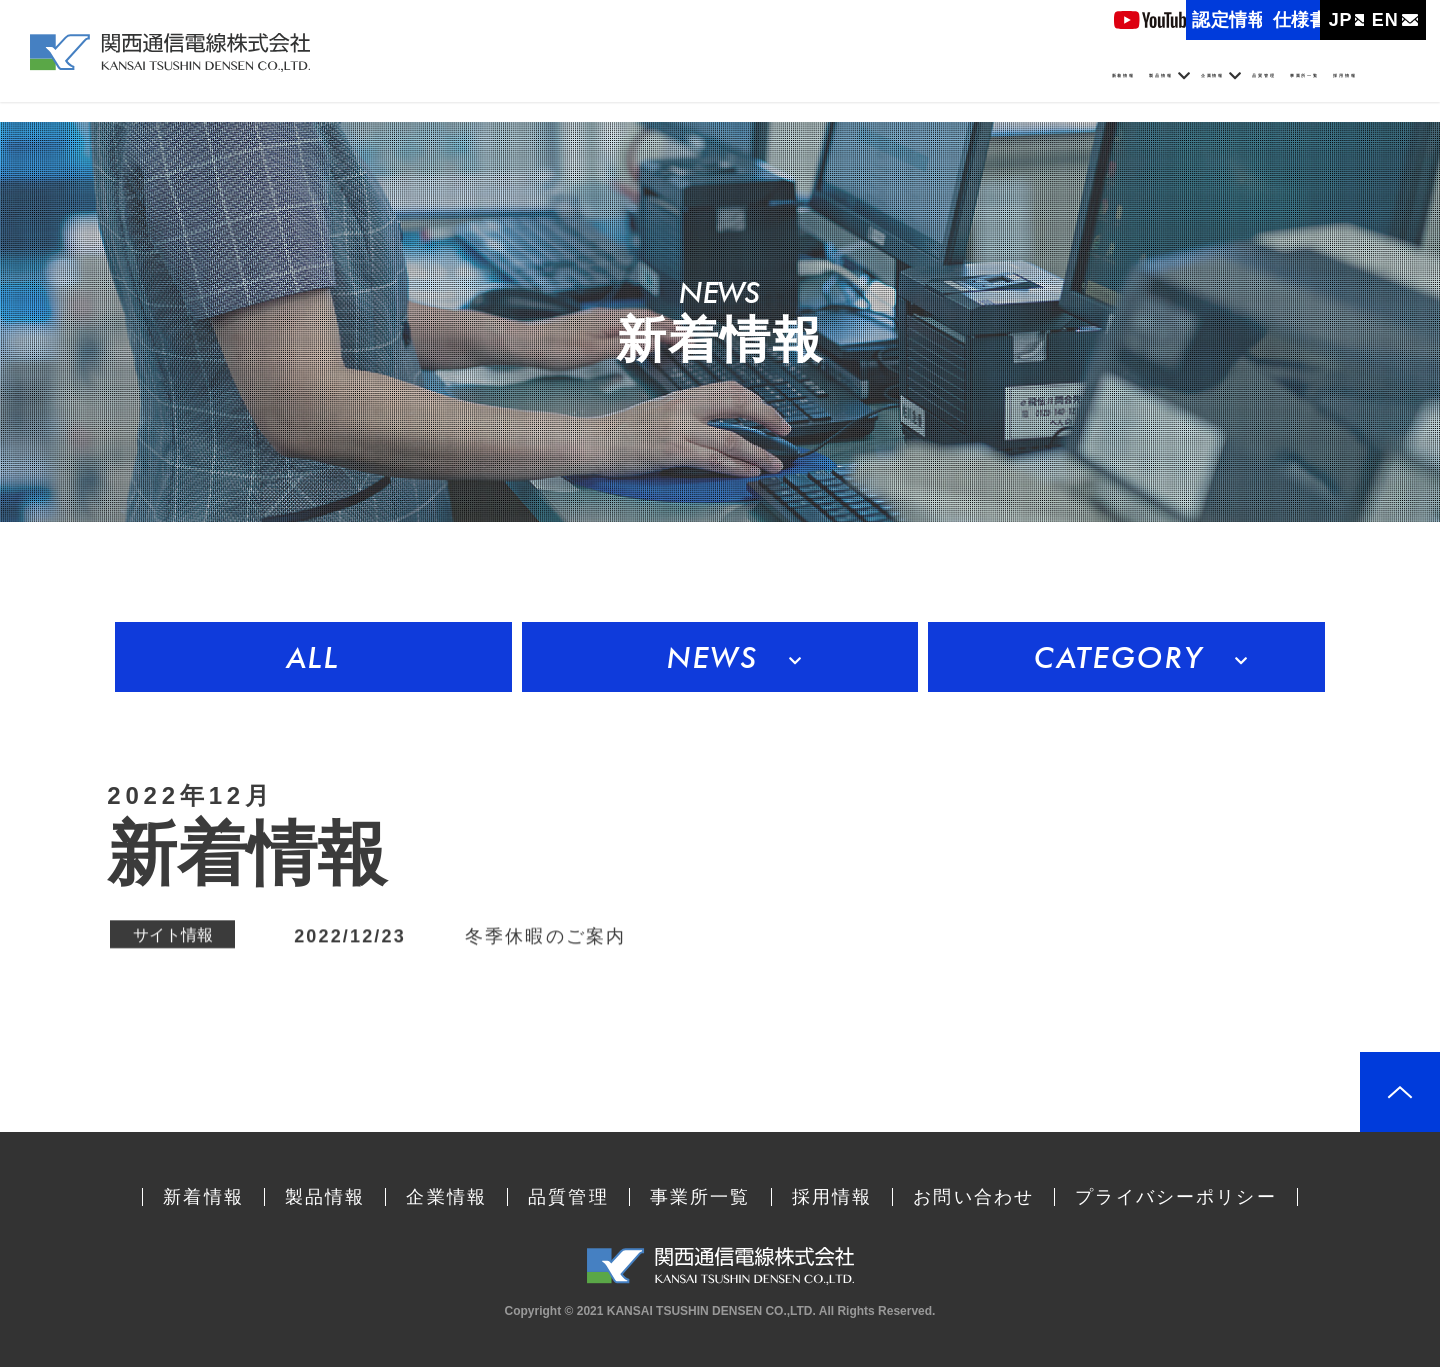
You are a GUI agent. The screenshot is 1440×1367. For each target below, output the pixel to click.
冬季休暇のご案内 (545, 937)
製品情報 (871, 88)
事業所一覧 (1236, 88)
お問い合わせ (973, 1197)
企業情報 (994, 88)
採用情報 (1355, 88)
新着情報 (761, 88)
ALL (313, 657)
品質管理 (1117, 88)
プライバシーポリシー (1176, 1197)
